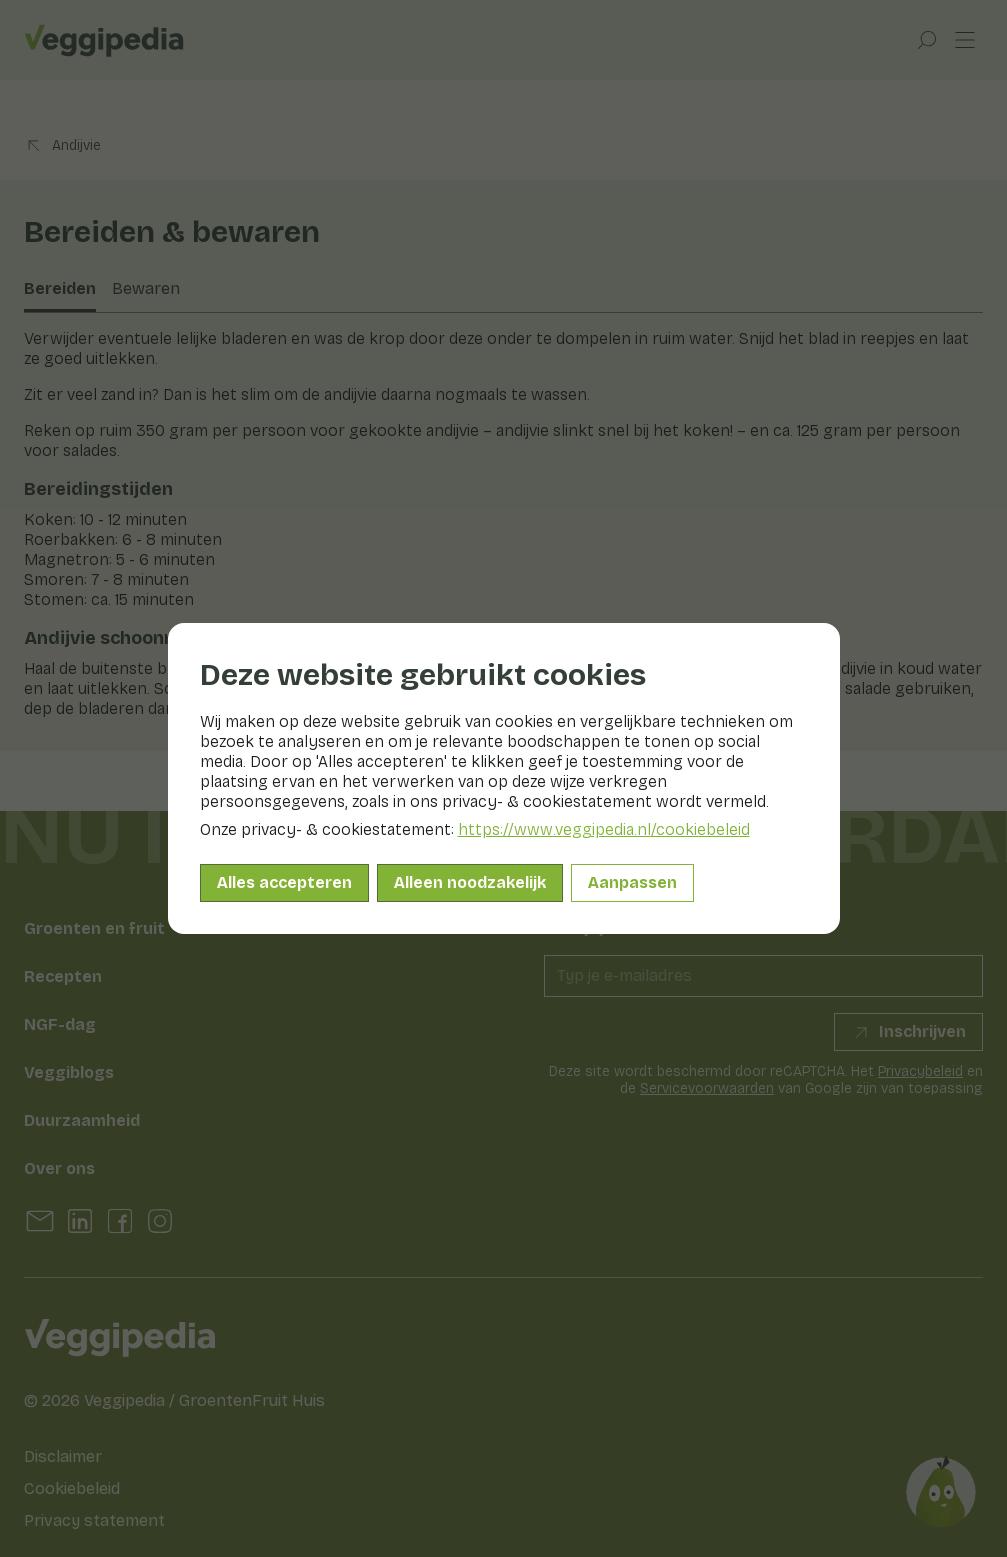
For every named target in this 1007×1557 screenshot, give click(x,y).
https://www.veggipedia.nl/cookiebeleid (604, 829)
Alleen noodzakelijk (470, 882)
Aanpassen (632, 882)
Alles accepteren (284, 882)
